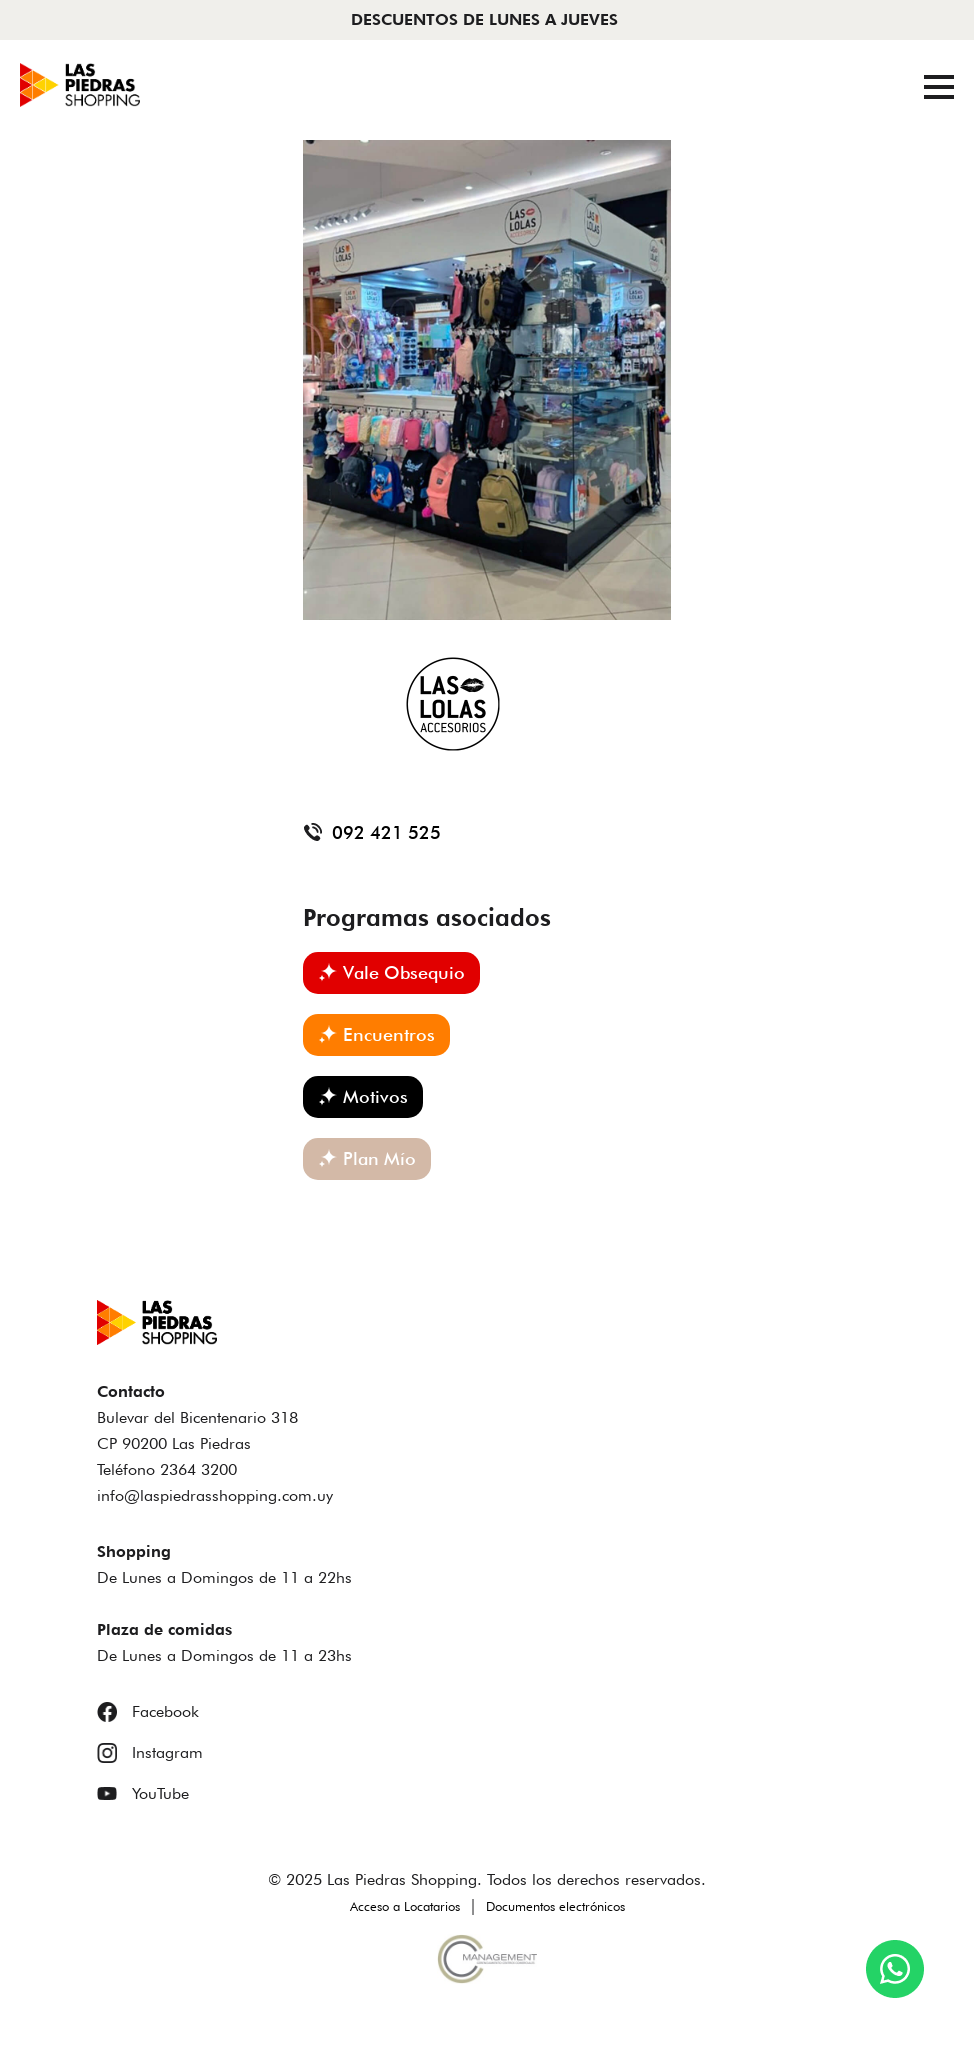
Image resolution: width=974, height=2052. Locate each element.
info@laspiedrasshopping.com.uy (215, 1495)
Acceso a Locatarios (405, 1906)
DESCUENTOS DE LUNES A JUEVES (484, 19)
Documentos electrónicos (555, 1906)
